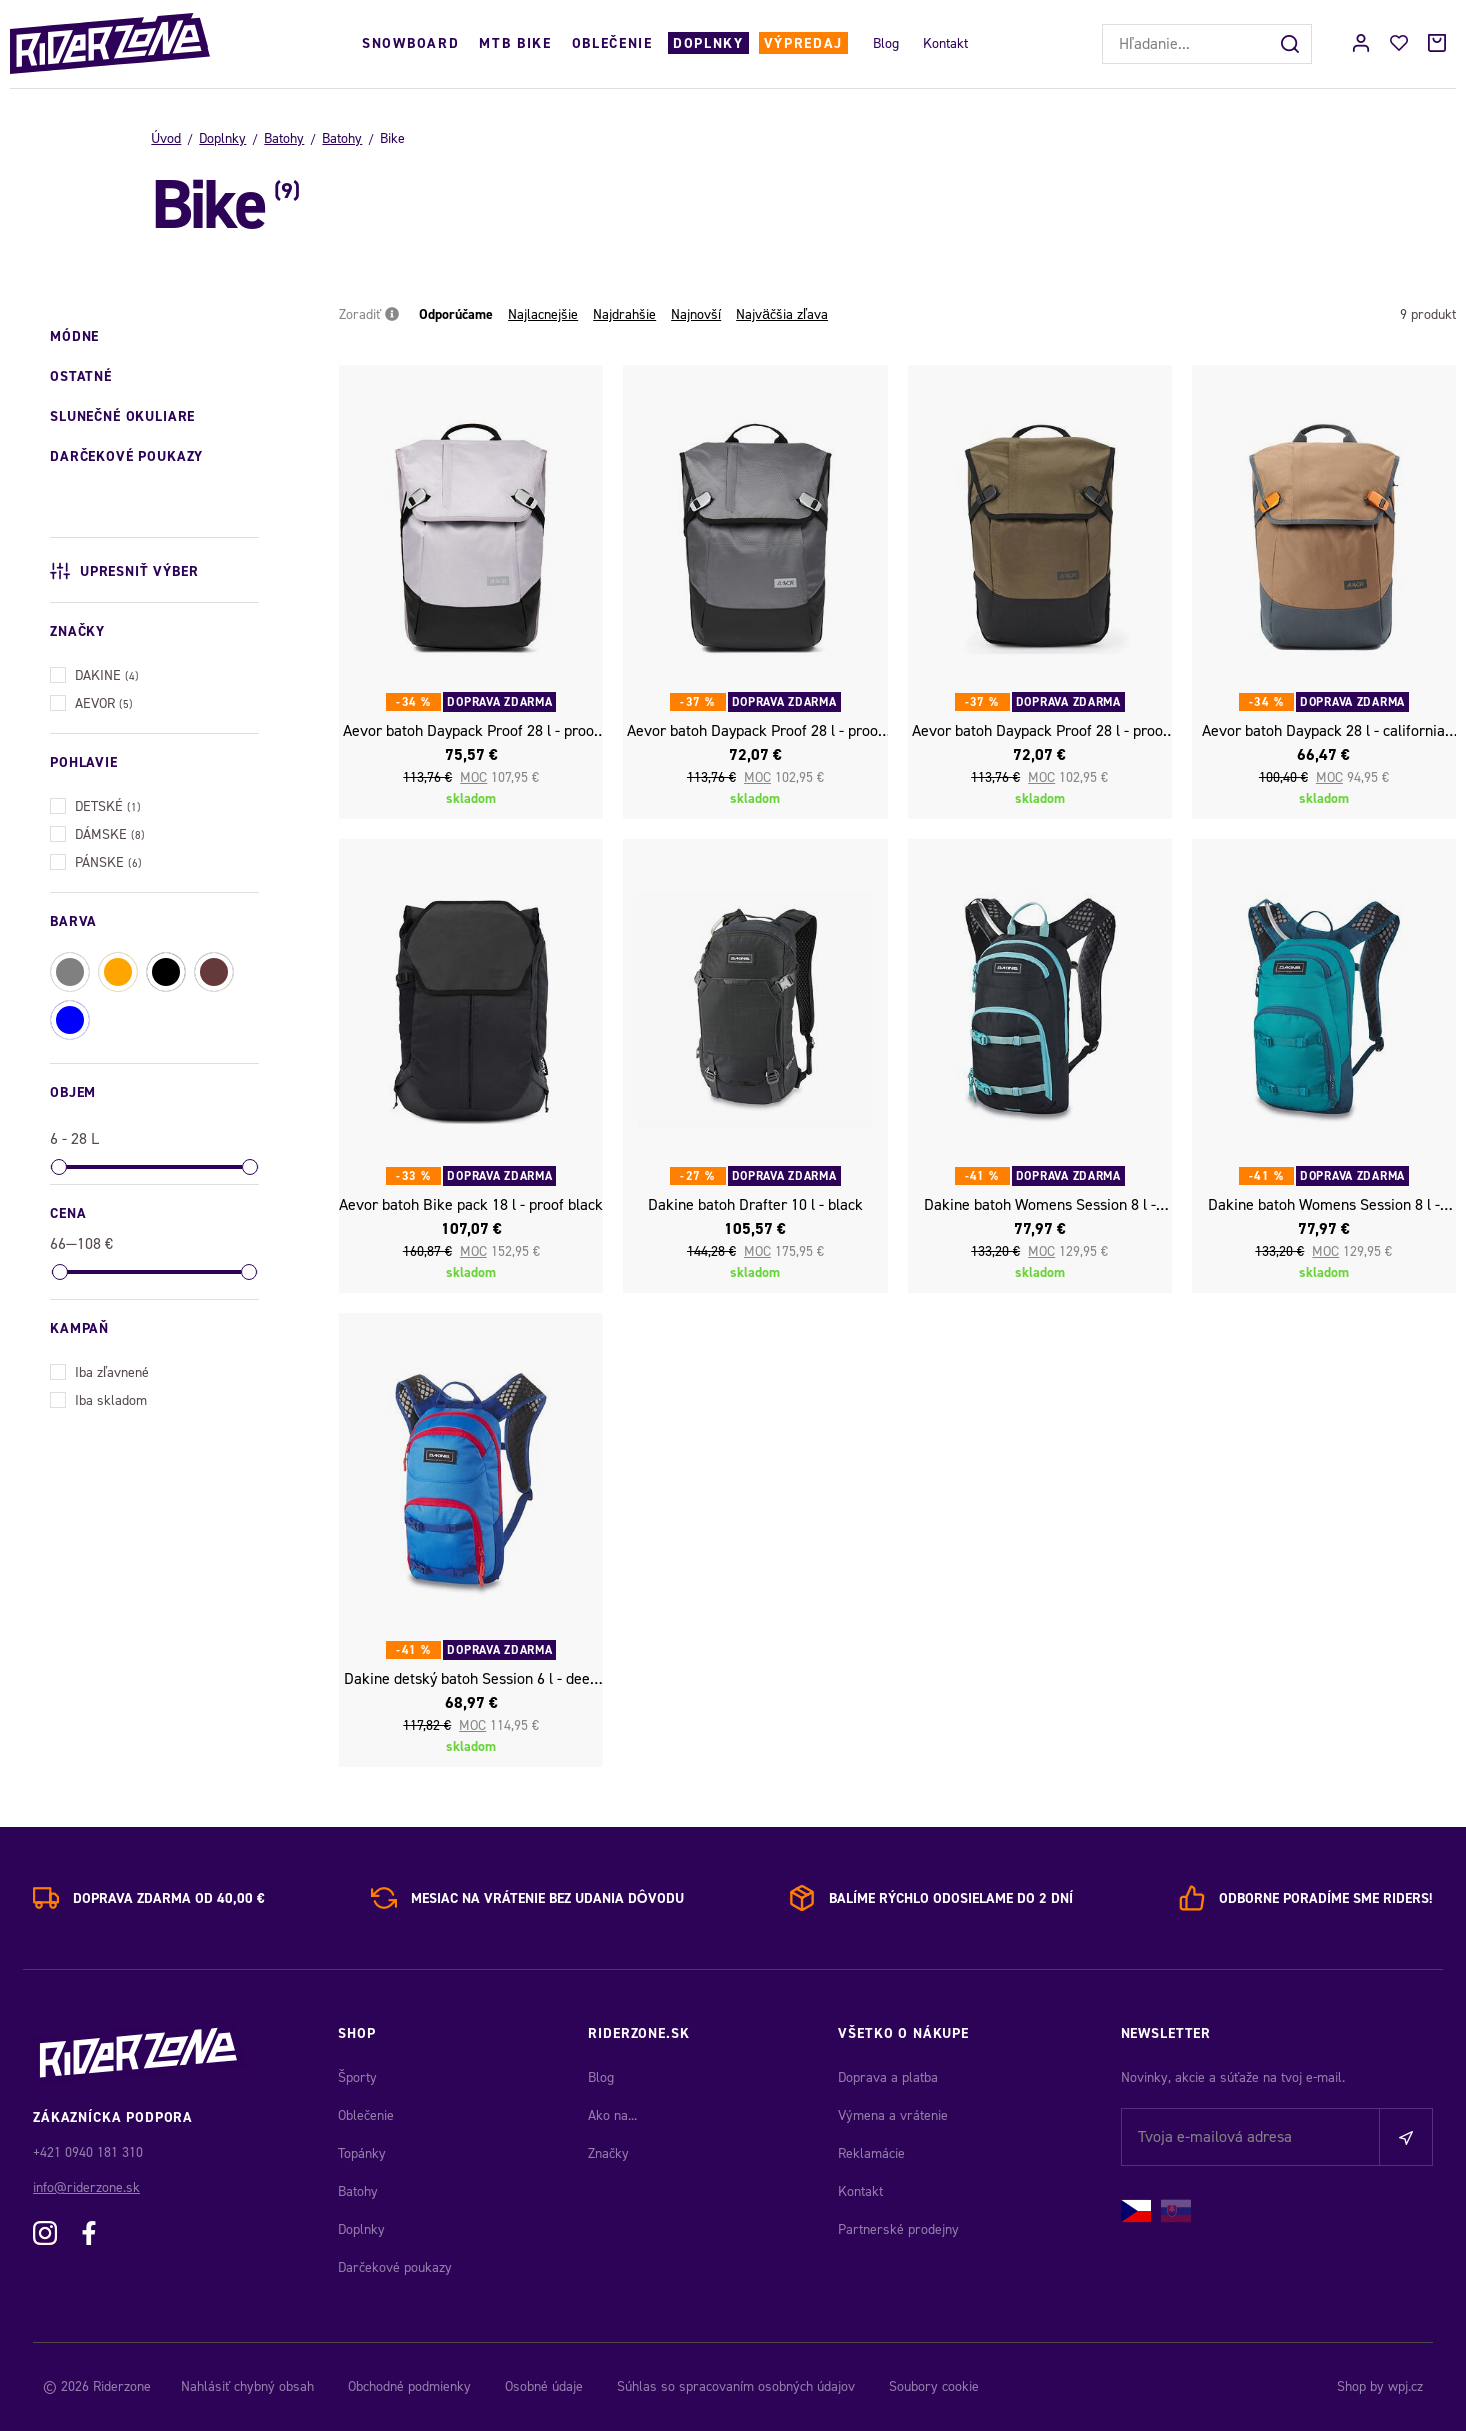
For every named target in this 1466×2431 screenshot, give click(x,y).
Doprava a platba (888, 2077)
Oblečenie (612, 43)
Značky (608, 2153)
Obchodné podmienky (409, 2386)
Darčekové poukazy (395, 2267)
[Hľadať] (1292, 44)
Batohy (284, 138)
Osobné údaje (544, 2386)
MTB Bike (515, 43)
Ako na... (612, 2115)
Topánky (362, 2153)
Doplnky (708, 43)
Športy (357, 2077)
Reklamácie (871, 2153)
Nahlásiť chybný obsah (247, 2386)
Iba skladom (98, 1398)
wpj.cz (1405, 2386)
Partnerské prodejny (898, 2229)
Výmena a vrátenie (893, 2115)
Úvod (166, 138)
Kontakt (945, 43)
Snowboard (410, 43)
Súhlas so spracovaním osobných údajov (736, 2386)
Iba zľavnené (99, 1370)
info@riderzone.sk (86, 2187)
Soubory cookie (934, 2386)
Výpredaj (803, 43)
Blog (886, 43)
